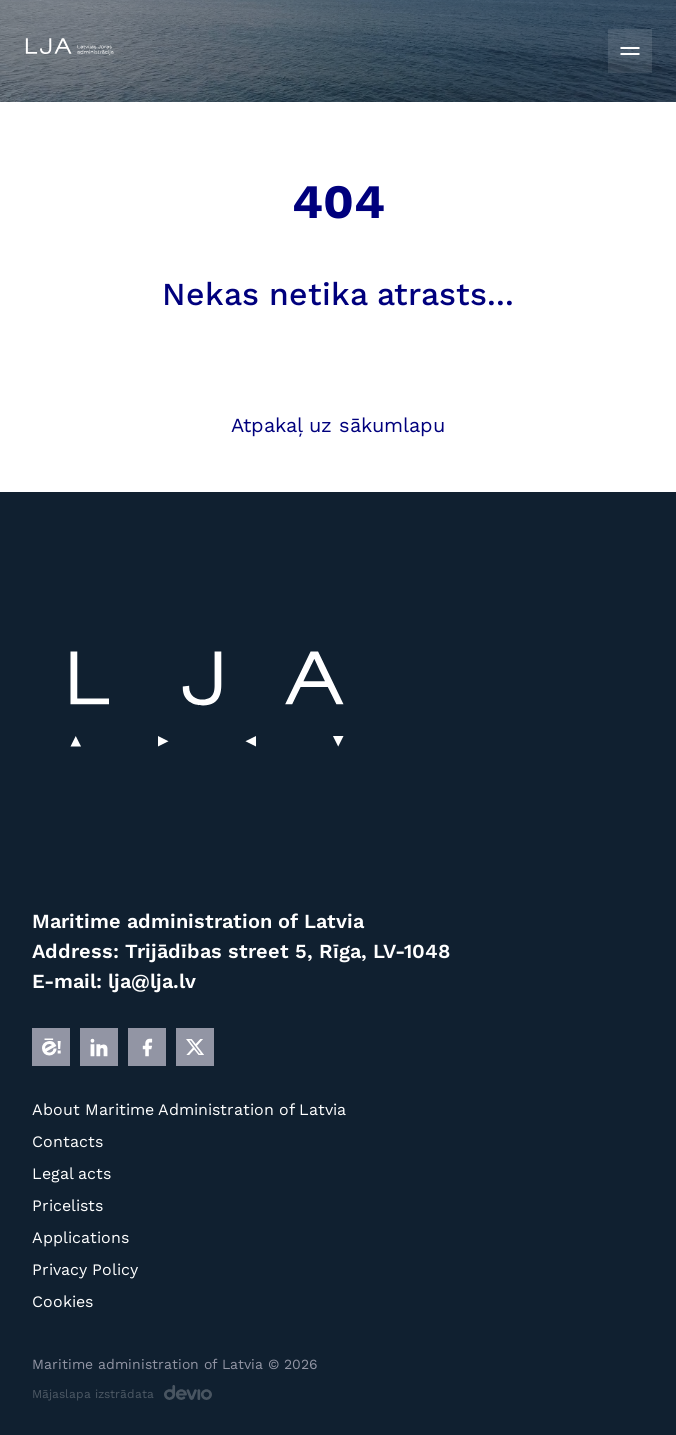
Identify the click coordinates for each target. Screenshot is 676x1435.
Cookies (62, 1301)
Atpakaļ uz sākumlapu (338, 425)
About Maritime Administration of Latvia (189, 1109)
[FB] (147, 1047)
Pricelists (67, 1205)
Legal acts (71, 1173)
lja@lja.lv (152, 981)
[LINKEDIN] (99, 1047)
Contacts (67, 1141)
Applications (80, 1237)
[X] (195, 1047)
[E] (51, 1047)
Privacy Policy (85, 1269)
